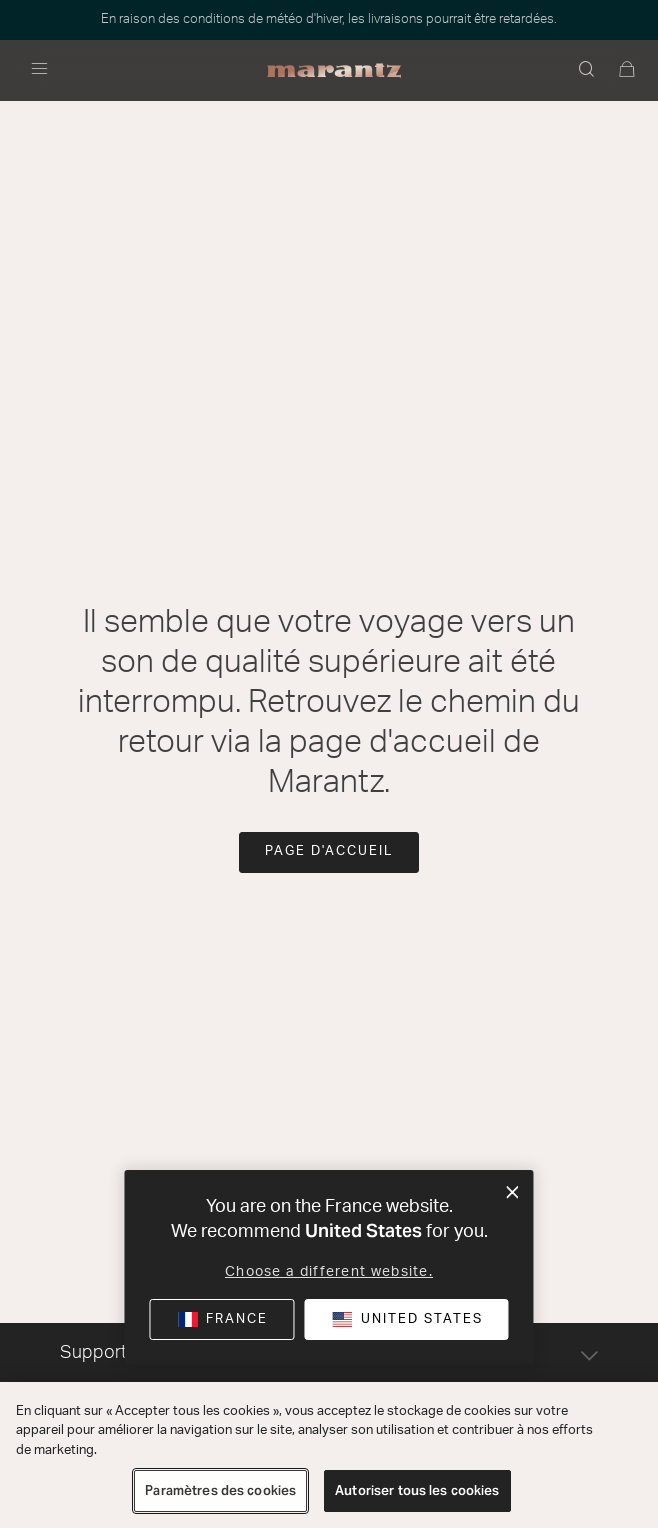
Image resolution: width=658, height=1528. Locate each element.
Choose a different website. (329, 1272)
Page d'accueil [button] (328, 851)
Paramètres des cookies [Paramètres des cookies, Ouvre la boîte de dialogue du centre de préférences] (220, 1490)
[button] (588, 71)
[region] (329, 1455)
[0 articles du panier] (628, 71)
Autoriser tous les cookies (417, 1490)
